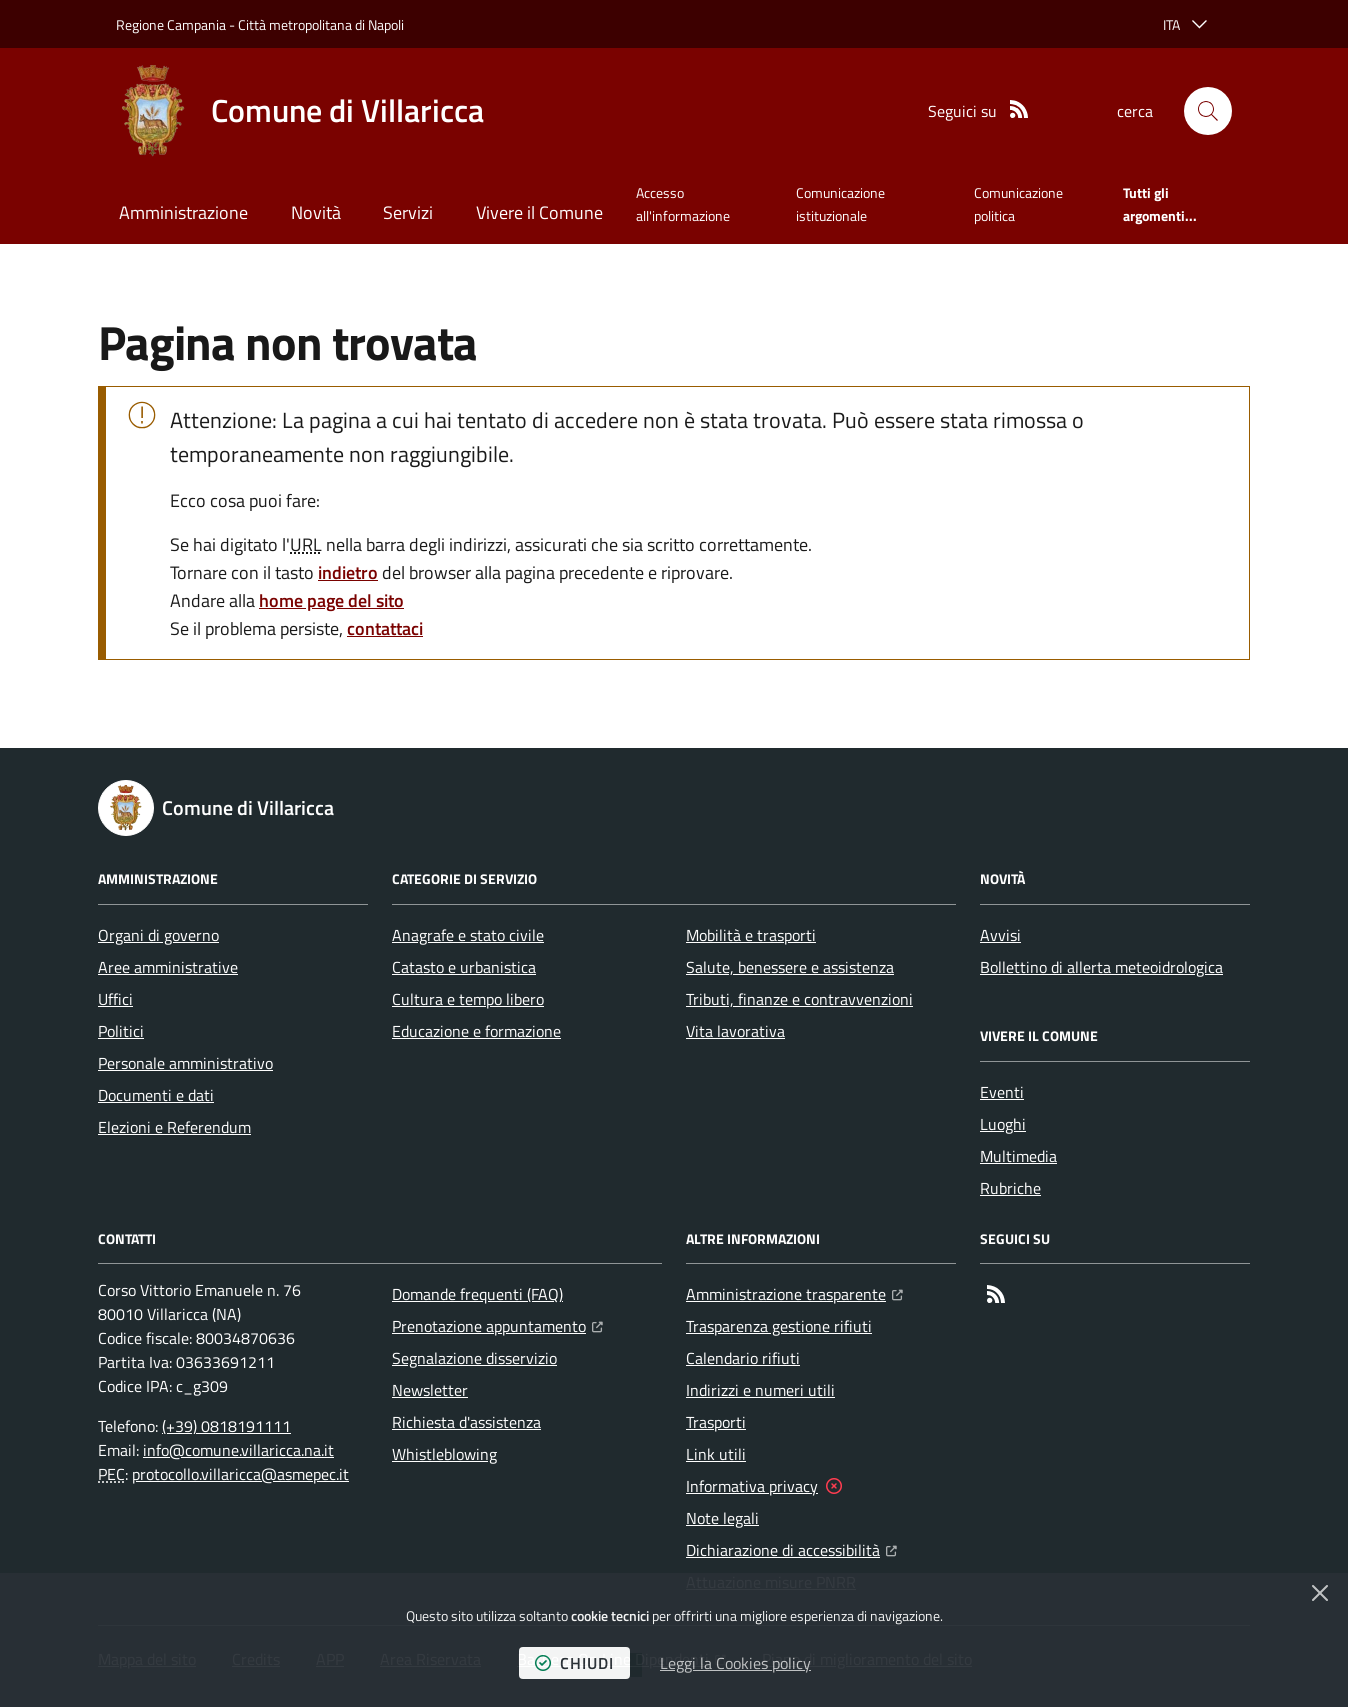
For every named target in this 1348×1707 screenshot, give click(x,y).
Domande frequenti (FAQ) (477, 1294)
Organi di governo (158, 935)
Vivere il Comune (539, 212)
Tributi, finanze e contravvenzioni (799, 999)
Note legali (722, 1518)
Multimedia (1018, 1156)
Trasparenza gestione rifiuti (779, 1326)
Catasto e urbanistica (464, 967)
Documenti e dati (156, 1095)
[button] (1208, 111)
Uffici (115, 999)
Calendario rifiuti (743, 1358)
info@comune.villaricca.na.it (238, 1450)
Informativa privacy (752, 1486)
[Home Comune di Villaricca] (300, 111)
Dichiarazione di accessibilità (791, 1548)
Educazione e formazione (476, 1031)
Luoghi (1003, 1124)
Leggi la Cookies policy (735, 1663)
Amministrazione (183, 212)
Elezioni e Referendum (174, 1127)
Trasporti (716, 1422)
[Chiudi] (1320, 1593)
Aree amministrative (168, 967)
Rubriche (1010, 1188)
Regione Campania (171, 24)
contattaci (385, 628)
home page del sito (331, 600)
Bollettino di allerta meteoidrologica (1101, 967)
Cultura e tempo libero (468, 999)
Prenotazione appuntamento (497, 1324)
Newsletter (430, 1390)
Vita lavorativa (735, 1031)
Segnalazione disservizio (474, 1358)
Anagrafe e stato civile (468, 935)
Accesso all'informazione (683, 203)
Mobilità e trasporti (751, 935)
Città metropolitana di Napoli (321, 24)
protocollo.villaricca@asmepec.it (240, 1474)
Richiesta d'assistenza (466, 1422)
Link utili (716, 1454)
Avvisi (1000, 935)
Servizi (408, 212)
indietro (348, 572)
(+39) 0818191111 (226, 1426)
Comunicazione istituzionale (840, 203)
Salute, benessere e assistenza (790, 967)
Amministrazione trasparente (794, 1292)
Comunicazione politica (1018, 203)
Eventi (1002, 1092)
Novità (316, 212)
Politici (121, 1031)
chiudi (574, 1663)
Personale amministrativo (185, 1063)
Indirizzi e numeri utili (760, 1390)
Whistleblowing (444, 1454)
